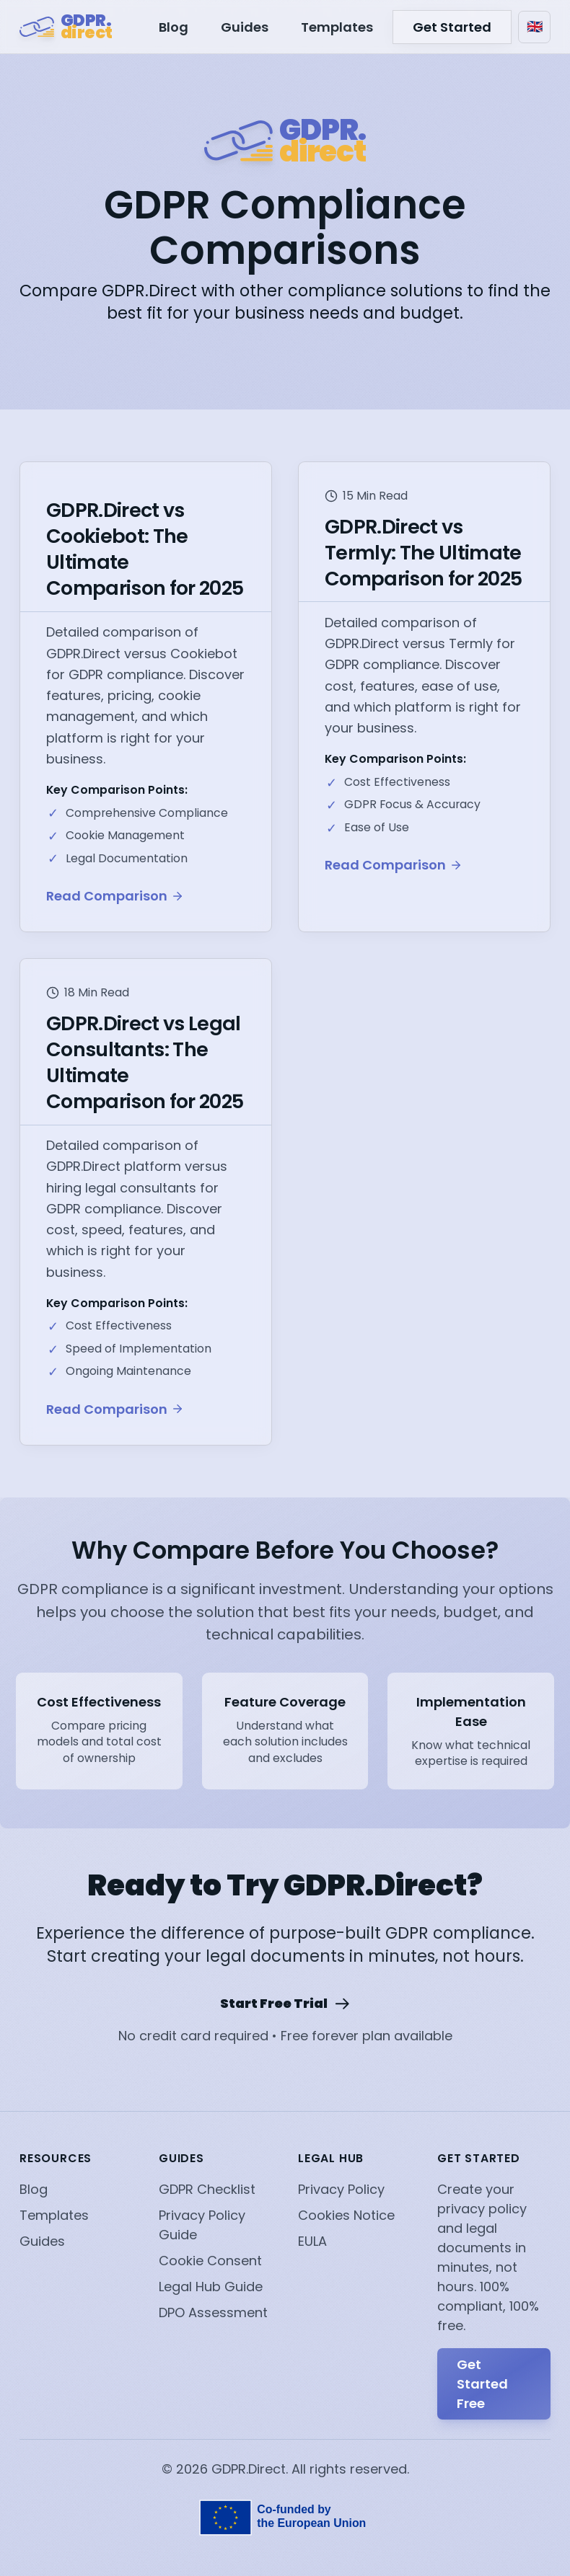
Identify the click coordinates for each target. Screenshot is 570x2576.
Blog (173, 27)
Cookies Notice (346, 2215)
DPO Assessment (213, 2312)
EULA (312, 2241)
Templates (337, 27)
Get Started (452, 27)
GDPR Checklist (207, 2189)
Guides (244, 27)
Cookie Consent (210, 2261)
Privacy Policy (341, 2189)
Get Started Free (482, 2383)
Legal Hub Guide (211, 2287)
